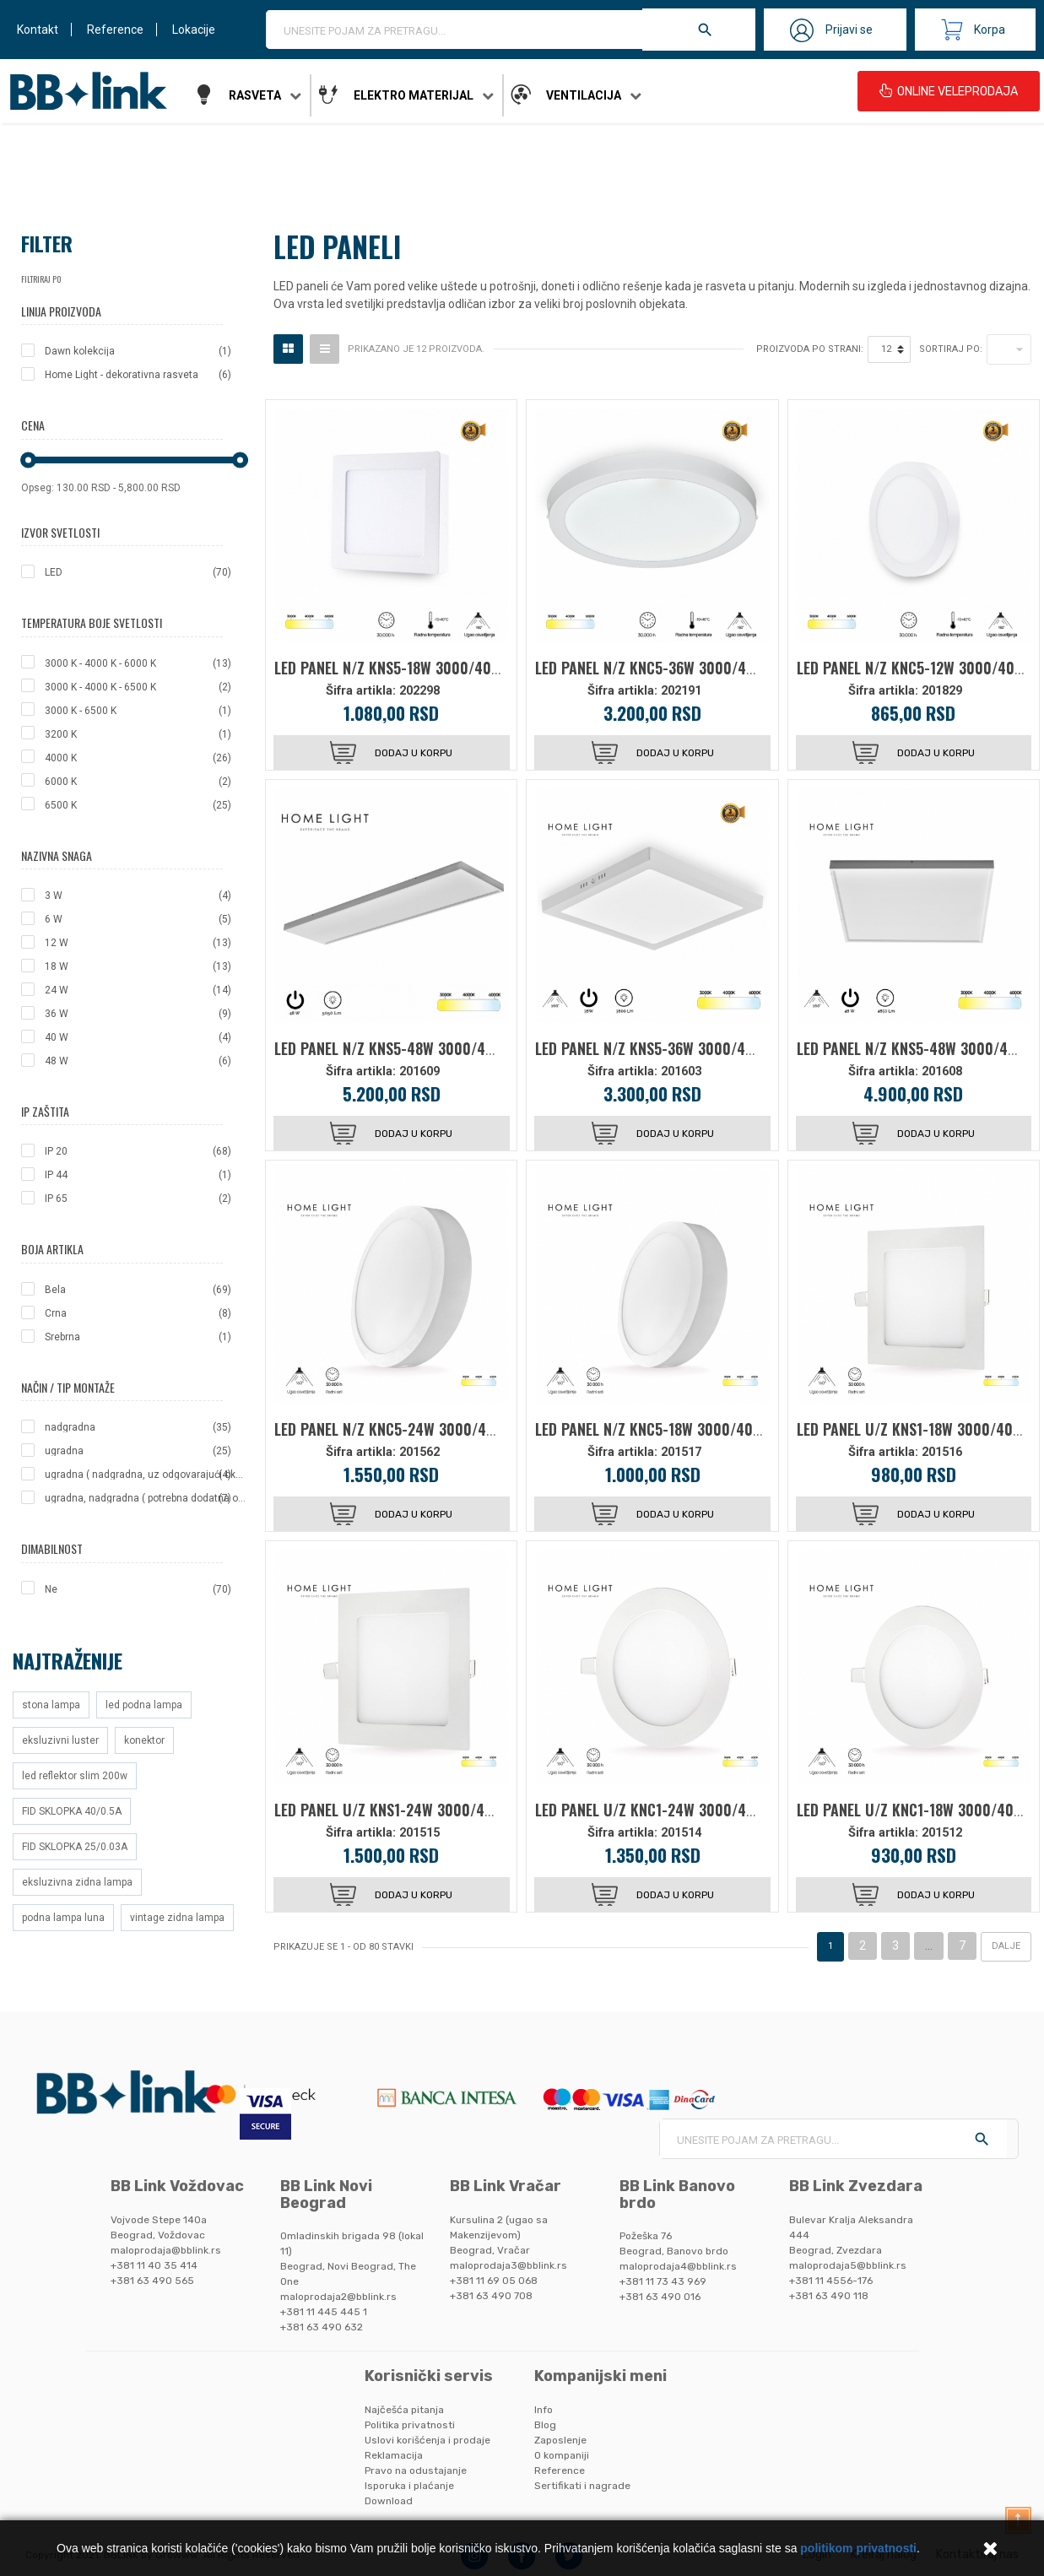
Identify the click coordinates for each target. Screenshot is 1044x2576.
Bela (138, 1290)
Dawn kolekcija (138, 351)
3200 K (138, 734)
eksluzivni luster (60, 1740)
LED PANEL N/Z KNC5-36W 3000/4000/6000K (677, 668)
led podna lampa (143, 1705)
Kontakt (37, 29)
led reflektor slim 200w (74, 1776)
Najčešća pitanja (404, 2410)
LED (138, 572)
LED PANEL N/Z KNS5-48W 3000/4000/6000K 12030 (437, 1048)
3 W (138, 895)
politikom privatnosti (858, 2548)
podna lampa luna (63, 1918)
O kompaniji (561, 2455)
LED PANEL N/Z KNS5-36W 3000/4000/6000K (676, 1048)
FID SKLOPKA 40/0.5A (72, 1811)
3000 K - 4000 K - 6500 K (138, 687)
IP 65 (138, 1198)
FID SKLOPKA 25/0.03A (74, 1847)
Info (543, 2410)
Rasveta (255, 95)
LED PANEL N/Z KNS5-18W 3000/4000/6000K (414, 668)
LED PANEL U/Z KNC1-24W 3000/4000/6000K (677, 1810)
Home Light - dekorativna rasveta (138, 375)
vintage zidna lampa (177, 1918)
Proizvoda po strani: (809, 349)
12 (886, 349)
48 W (138, 1061)
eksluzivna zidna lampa (77, 1882)
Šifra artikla (359, 691)
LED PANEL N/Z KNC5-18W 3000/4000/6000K (676, 1429)
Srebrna (138, 1337)
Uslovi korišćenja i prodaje (427, 2440)
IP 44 (138, 1175)
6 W (138, 919)
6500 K (138, 805)
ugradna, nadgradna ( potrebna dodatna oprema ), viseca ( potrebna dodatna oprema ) (145, 1498)
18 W (138, 966)
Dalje (1006, 1945)
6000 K (138, 782)
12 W (138, 943)
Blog (545, 2425)
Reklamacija (394, 2455)
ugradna (138, 1451)
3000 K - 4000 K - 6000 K (138, 663)
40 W (138, 1037)
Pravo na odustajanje (416, 2470)
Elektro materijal (413, 95)
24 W (138, 990)
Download (389, 2501)
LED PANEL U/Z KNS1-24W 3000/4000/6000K (415, 1810)
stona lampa (51, 1705)
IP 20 (138, 1151)
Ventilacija (583, 95)
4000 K (138, 758)
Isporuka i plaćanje (409, 2486)
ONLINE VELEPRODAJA (948, 91)
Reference (115, 29)
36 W (138, 1014)
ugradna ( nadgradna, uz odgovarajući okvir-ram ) (145, 1474)
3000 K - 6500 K (138, 711)
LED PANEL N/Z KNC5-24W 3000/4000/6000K (416, 1429)
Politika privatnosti (410, 2425)
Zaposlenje (560, 2440)
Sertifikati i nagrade (582, 2486)
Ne (138, 1589)
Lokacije (193, 29)
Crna (138, 1313)
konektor (144, 1740)
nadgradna (138, 1427)
